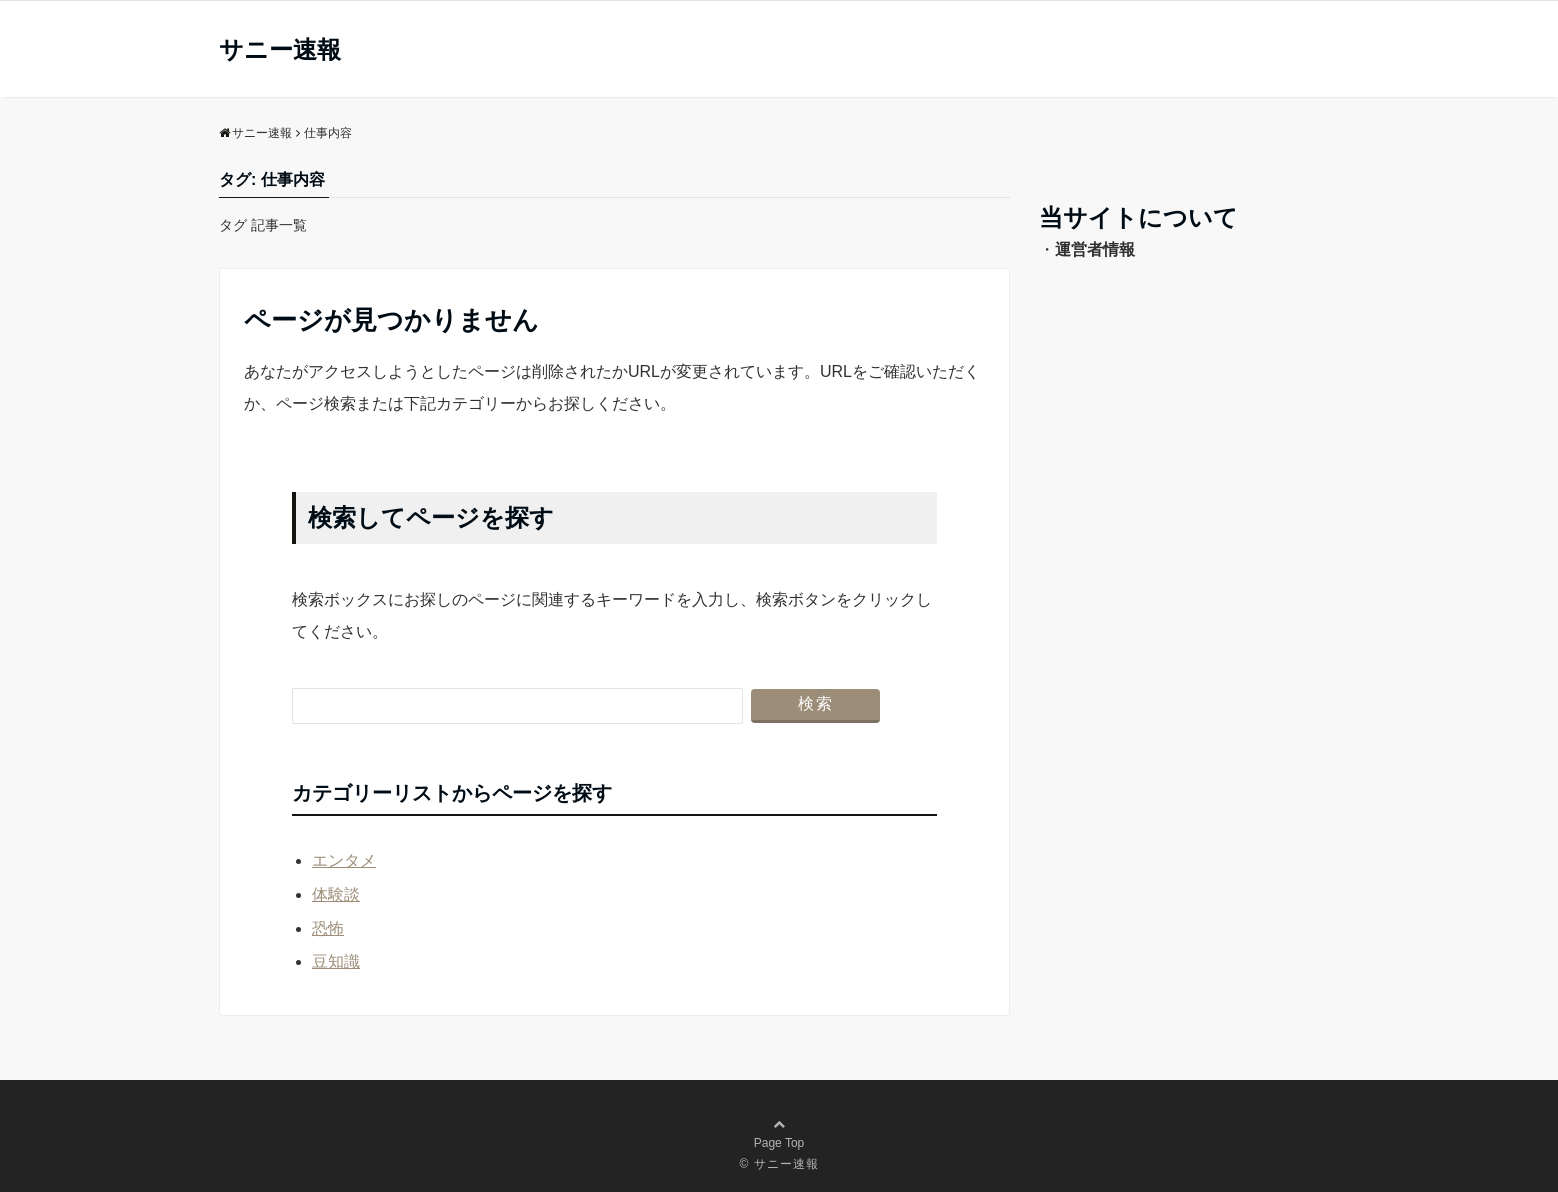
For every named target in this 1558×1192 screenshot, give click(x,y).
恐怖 (328, 928)
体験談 (336, 894)
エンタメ (344, 860)
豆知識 (336, 961)
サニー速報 (280, 50)
